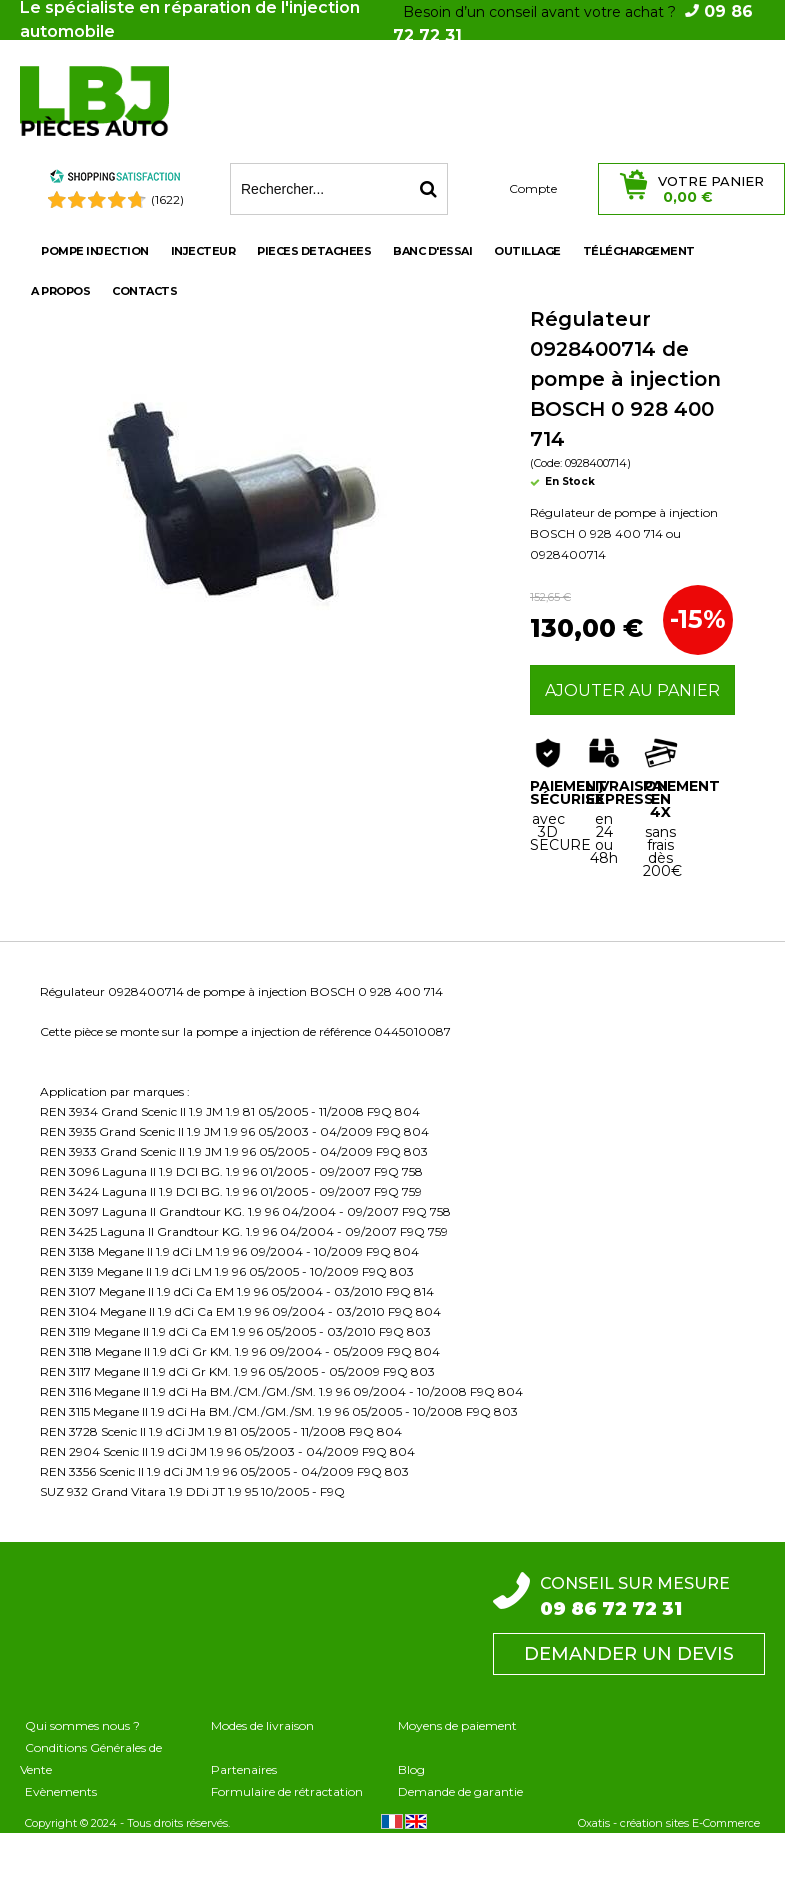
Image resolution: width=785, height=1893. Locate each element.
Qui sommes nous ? (82, 1725)
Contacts (144, 291)
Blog (411, 1769)
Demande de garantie (460, 1791)
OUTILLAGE (527, 251)
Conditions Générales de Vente (91, 1758)
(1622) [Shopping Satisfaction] (167, 199)
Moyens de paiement (457, 1725)
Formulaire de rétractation (287, 1791)
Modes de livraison (262, 1725)
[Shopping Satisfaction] (115, 179)
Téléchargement (639, 251)
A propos (60, 291)
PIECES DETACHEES (314, 251)
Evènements (61, 1791)
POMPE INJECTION (95, 251)
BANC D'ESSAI (432, 251)
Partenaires (244, 1769)
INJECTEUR (203, 251)
